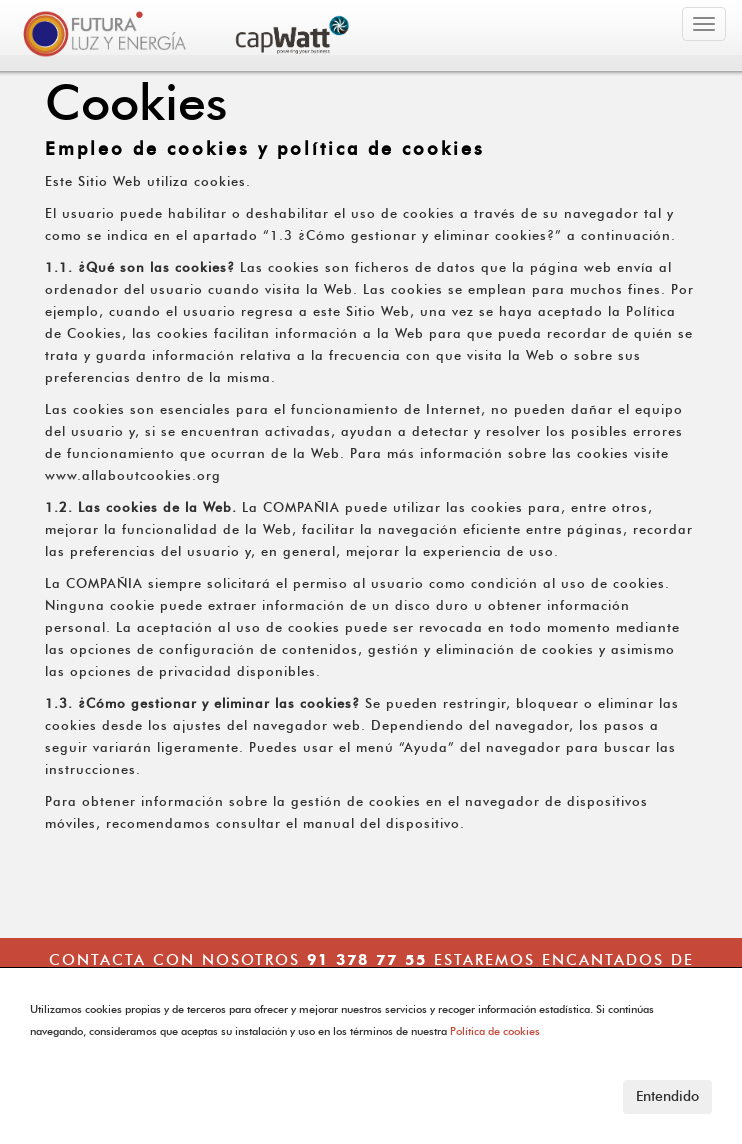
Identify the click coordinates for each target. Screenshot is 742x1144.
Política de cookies (495, 1031)
